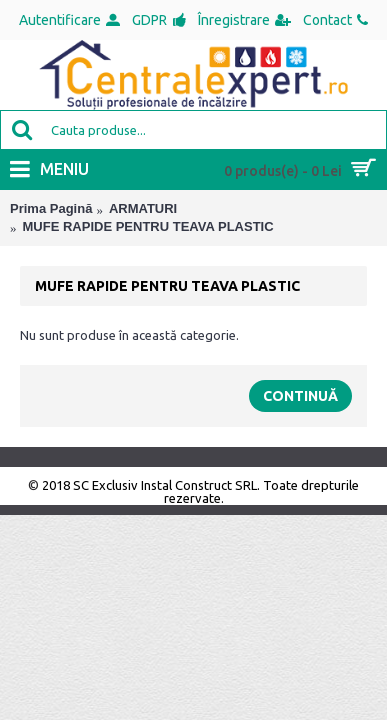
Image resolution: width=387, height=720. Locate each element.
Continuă (300, 396)
